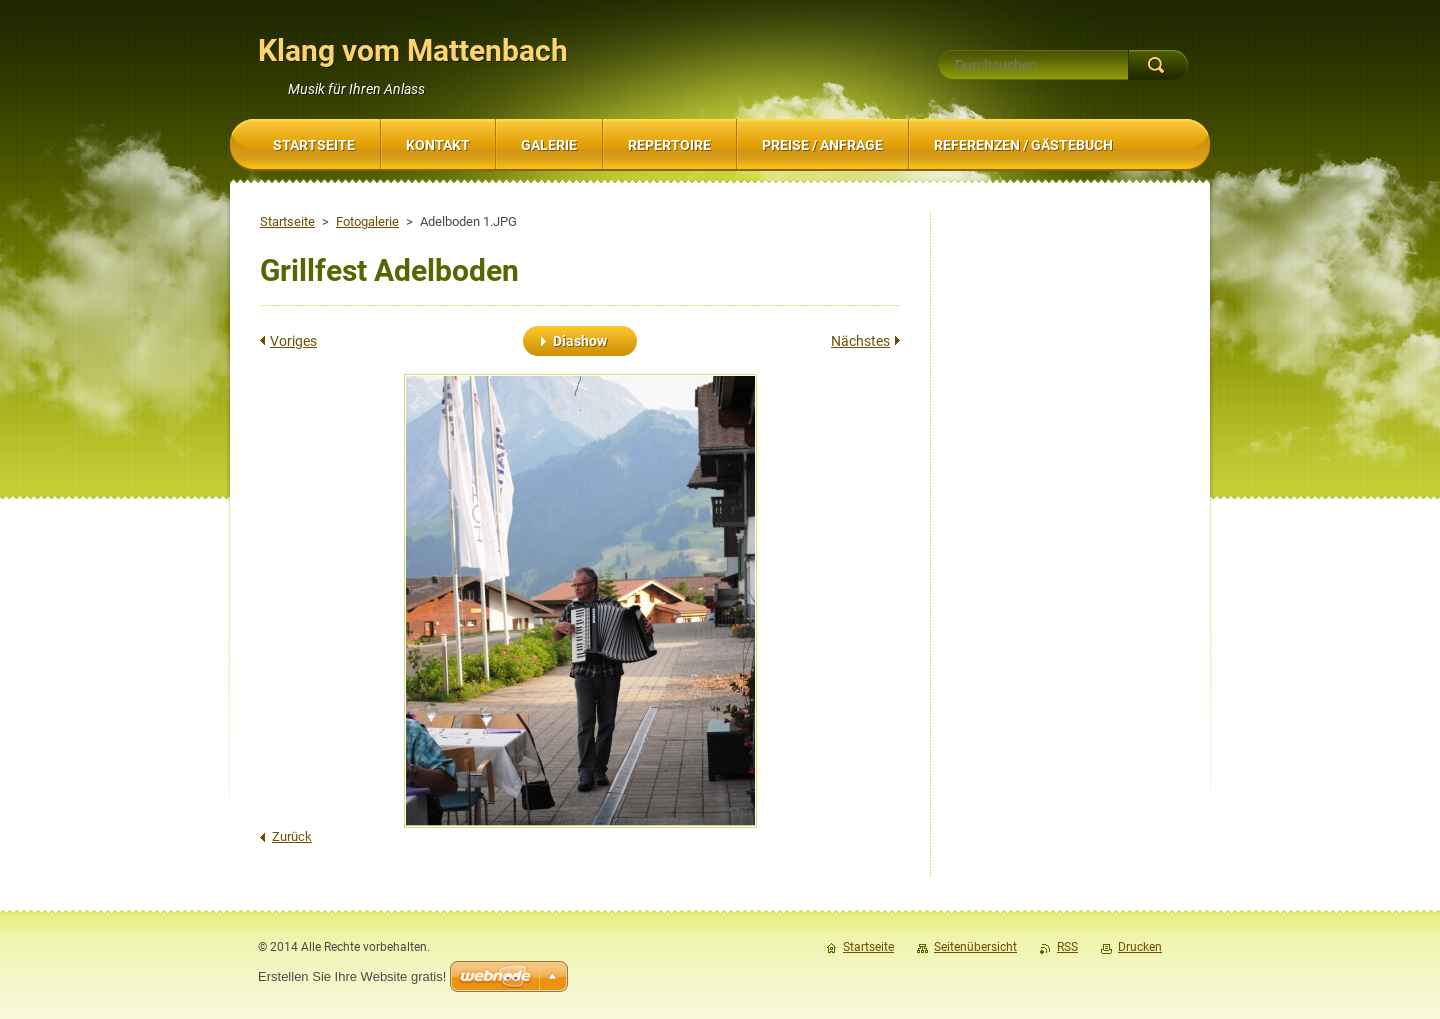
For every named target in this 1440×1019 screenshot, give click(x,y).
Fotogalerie (367, 221)
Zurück (292, 836)
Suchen (1158, 65)
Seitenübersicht (975, 947)
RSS (1067, 947)
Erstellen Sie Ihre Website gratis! (352, 976)
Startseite (287, 221)
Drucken (1140, 947)
